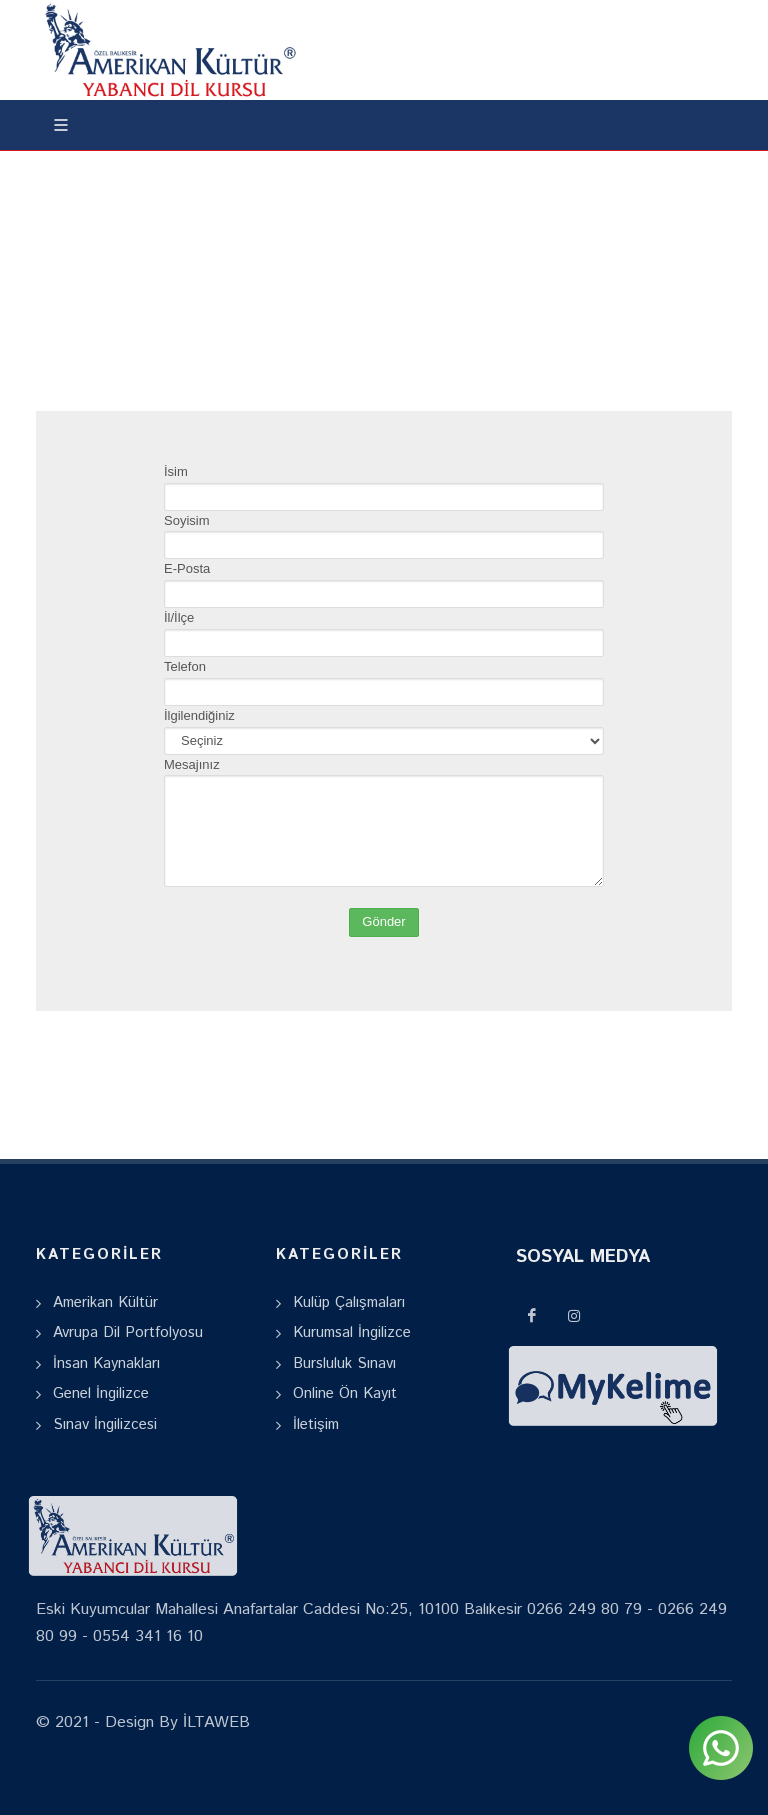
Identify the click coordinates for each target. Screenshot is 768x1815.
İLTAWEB (214, 1722)
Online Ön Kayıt (345, 1393)
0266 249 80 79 (584, 1609)
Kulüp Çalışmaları (349, 1302)
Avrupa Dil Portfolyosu (128, 1332)
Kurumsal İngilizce (352, 1332)
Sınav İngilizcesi (105, 1424)
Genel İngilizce (101, 1393)
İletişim (316, 1424)
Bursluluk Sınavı (344, 1363)
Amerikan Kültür (105, 1302)
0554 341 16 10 (148, 1636)
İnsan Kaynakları (106, 1363)
